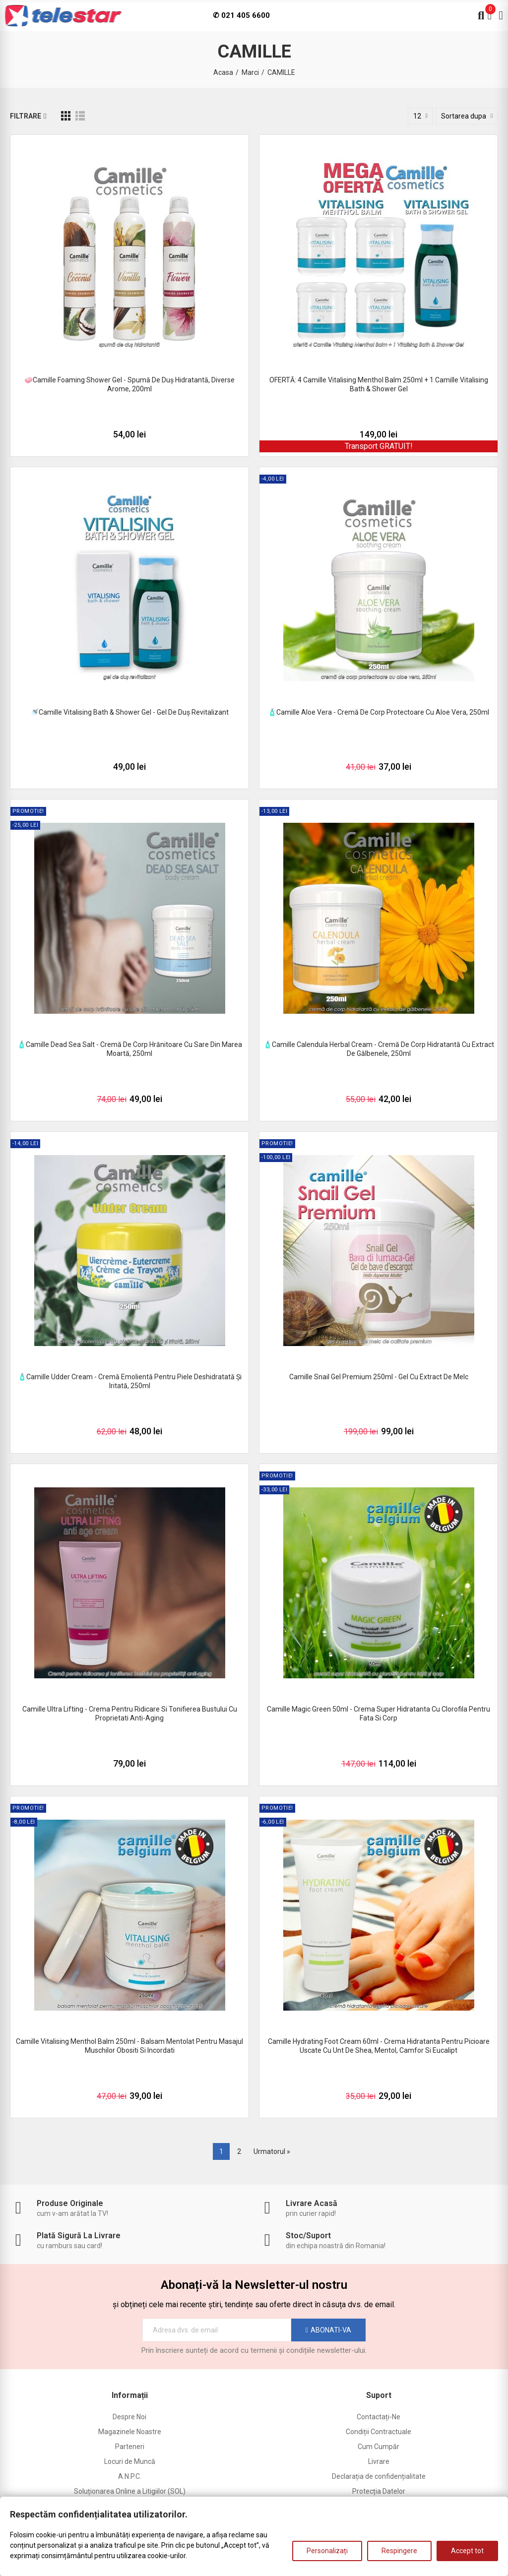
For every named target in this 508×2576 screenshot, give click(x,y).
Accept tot (467, 2551)
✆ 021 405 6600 (241, 15)
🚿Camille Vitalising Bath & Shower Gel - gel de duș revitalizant (129, 712)
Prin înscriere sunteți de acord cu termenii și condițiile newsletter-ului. (254, 2350)
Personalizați (327, 2551)
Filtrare (25, 116)
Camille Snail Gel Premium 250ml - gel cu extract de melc (378, 1377)
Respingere (399, 2551)
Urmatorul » (272, 2151)
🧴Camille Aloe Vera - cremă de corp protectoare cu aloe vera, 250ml (378, 712)
